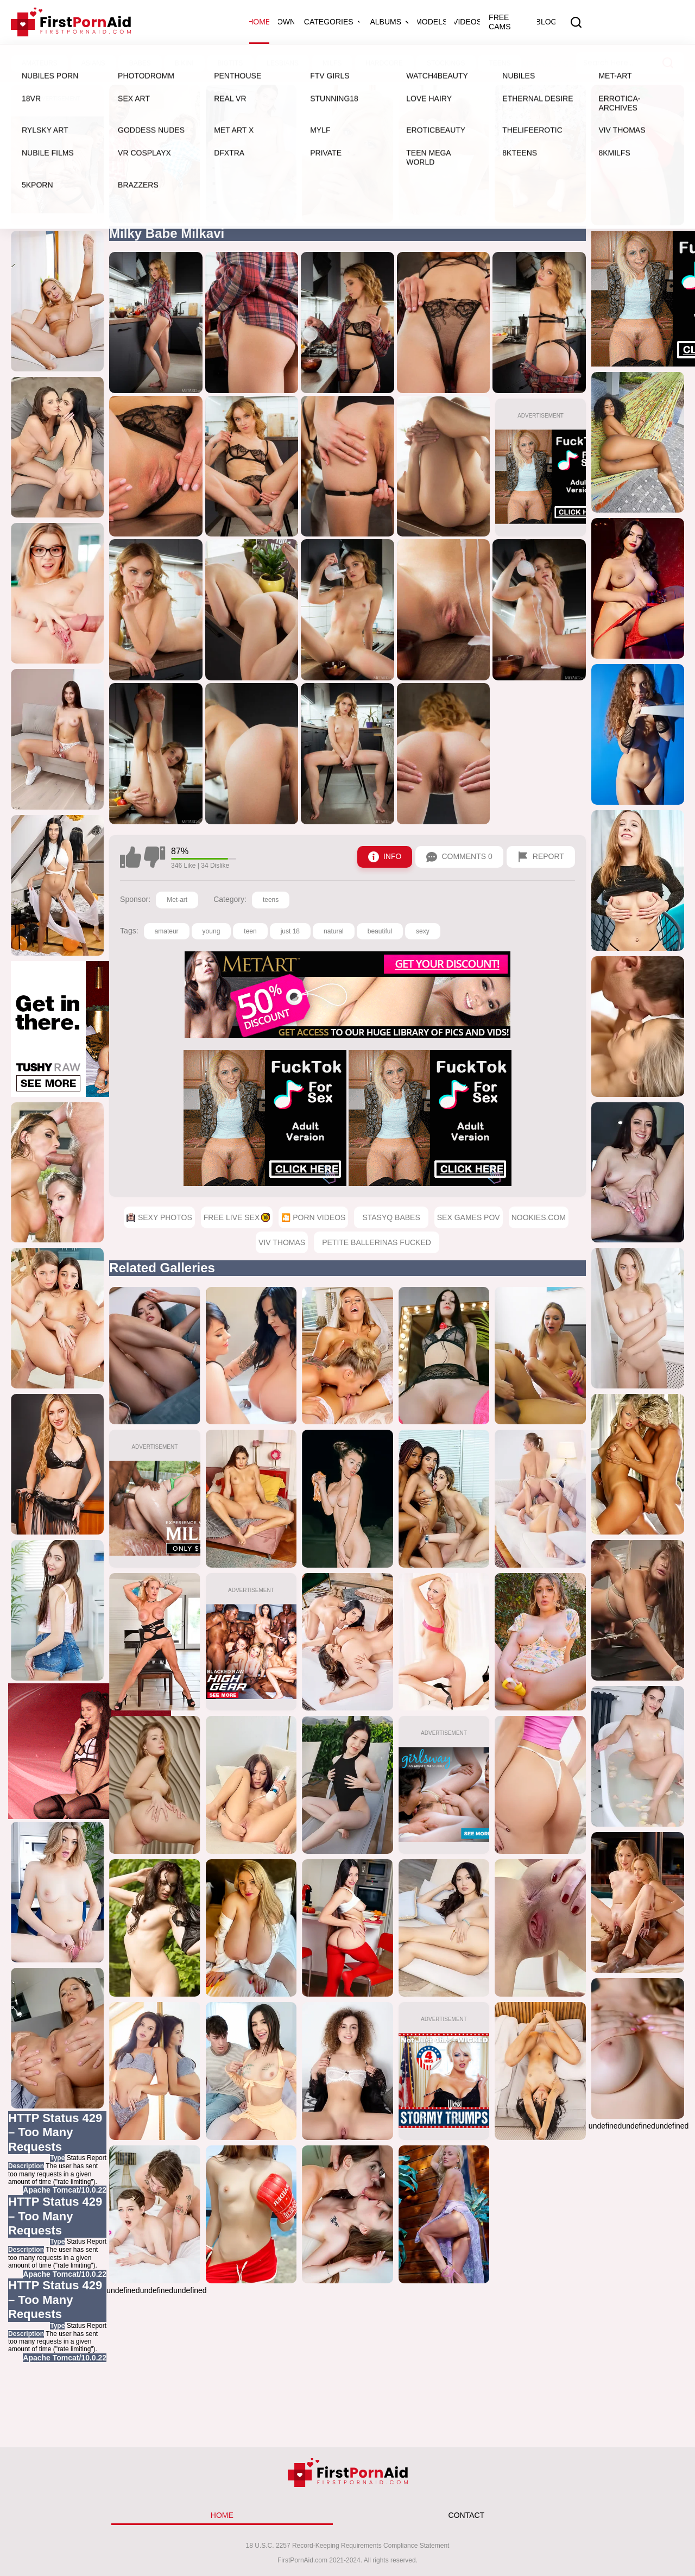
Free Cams (499, 22)
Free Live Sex (205, 64)
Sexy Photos (128, 64)
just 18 (290, 931)
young (211, 931)
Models (431, 21)
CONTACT (466, 2515)
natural (334, 931)
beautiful (380, 931)
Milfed (484, 64)
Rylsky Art (349, 64)
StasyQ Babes (391, 1217)
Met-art (177, 900)
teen (250, 931)
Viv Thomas (281, 1242)
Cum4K (445, 64)
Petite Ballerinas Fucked (376, 1242)
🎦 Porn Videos (282, 64)
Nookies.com (538, 1217)
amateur (167, 931)
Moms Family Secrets (554, 64)
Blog (546, 21)
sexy (422, 931)
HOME (222, 2515)
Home (259, 21)
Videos (467, 21)
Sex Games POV (468, 1217)
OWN (286, 21)
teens (271, 900)
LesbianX (402, 64)
